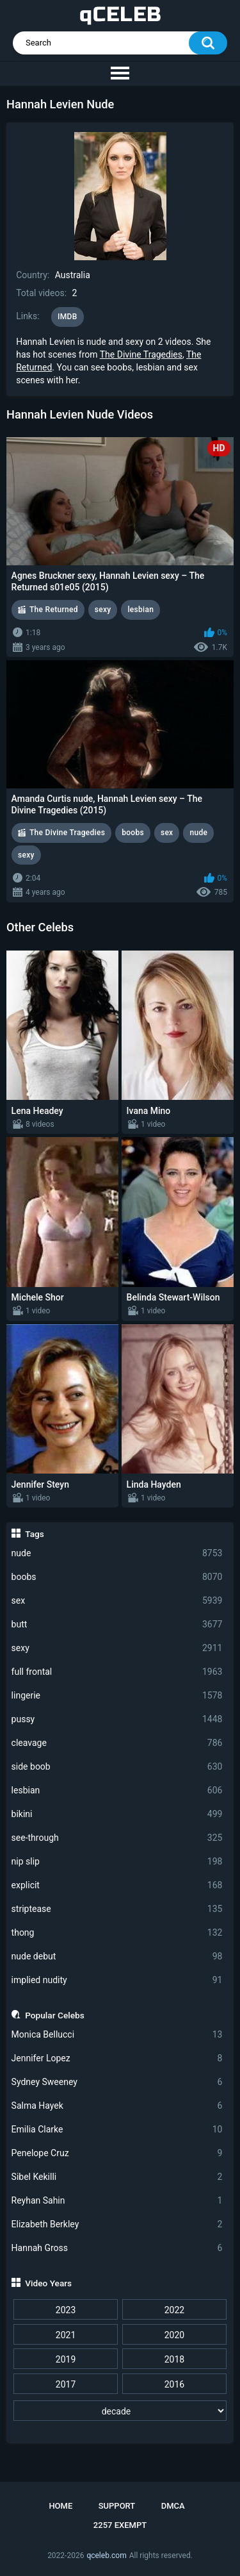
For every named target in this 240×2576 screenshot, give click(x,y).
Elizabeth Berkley (117, 2224)
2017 (66, 2384)
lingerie (117, 1695)
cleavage (117, 1743)
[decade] (120, 2410)
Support (117, 2506)
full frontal (117, 1671)
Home (60, 2506)
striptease (117, 1909)
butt (117, 1624)
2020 (174, 2335)
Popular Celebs (54, 2015)
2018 (174, 2359)
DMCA (173, 2506)
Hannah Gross (117, 2248)
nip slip (117, 1861)
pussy (117, 1719)
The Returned (53, 609)
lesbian (117, 1790)
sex (117, 1600)
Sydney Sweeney (117, 2082)
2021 (66, 2335)
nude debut (117, 1956)
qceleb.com (106, 2555)
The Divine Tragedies (141, 354)
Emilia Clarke (117, 2129)
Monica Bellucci (117, 2034)
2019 (66, 2359)
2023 (66, 2310)
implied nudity (117, 1980)
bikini (117, 1814)
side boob (117, 1766)
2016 (174, 2384)
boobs (117, 1577)
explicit (117, 1885)
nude (117, 1553)
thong (117, 1932)
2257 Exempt (120, 2525)
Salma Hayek (117, 2105)
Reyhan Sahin (117, 2200)
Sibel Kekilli (117, 2177)
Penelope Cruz (117, 2153)
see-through (117, 1837)
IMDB (67, 316)
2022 (174, 2310)
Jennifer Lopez (117, 2058)
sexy (117, 1648)
